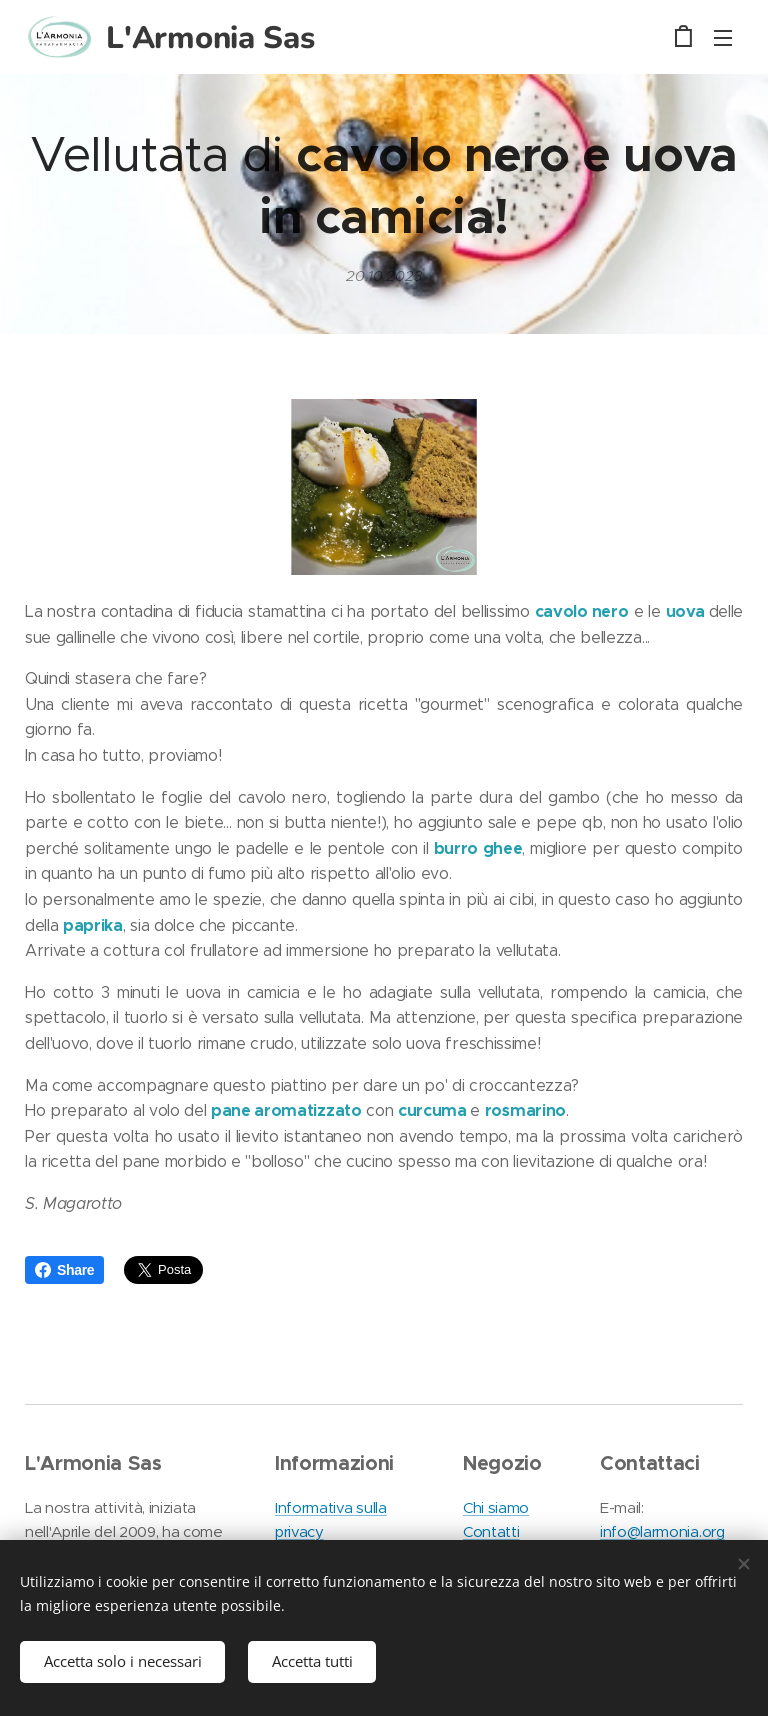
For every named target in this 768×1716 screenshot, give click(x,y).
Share (64, 1270)
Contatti (491, 1531)
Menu (723, 38)
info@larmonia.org (662, 1531)
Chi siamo (496, 1507)
